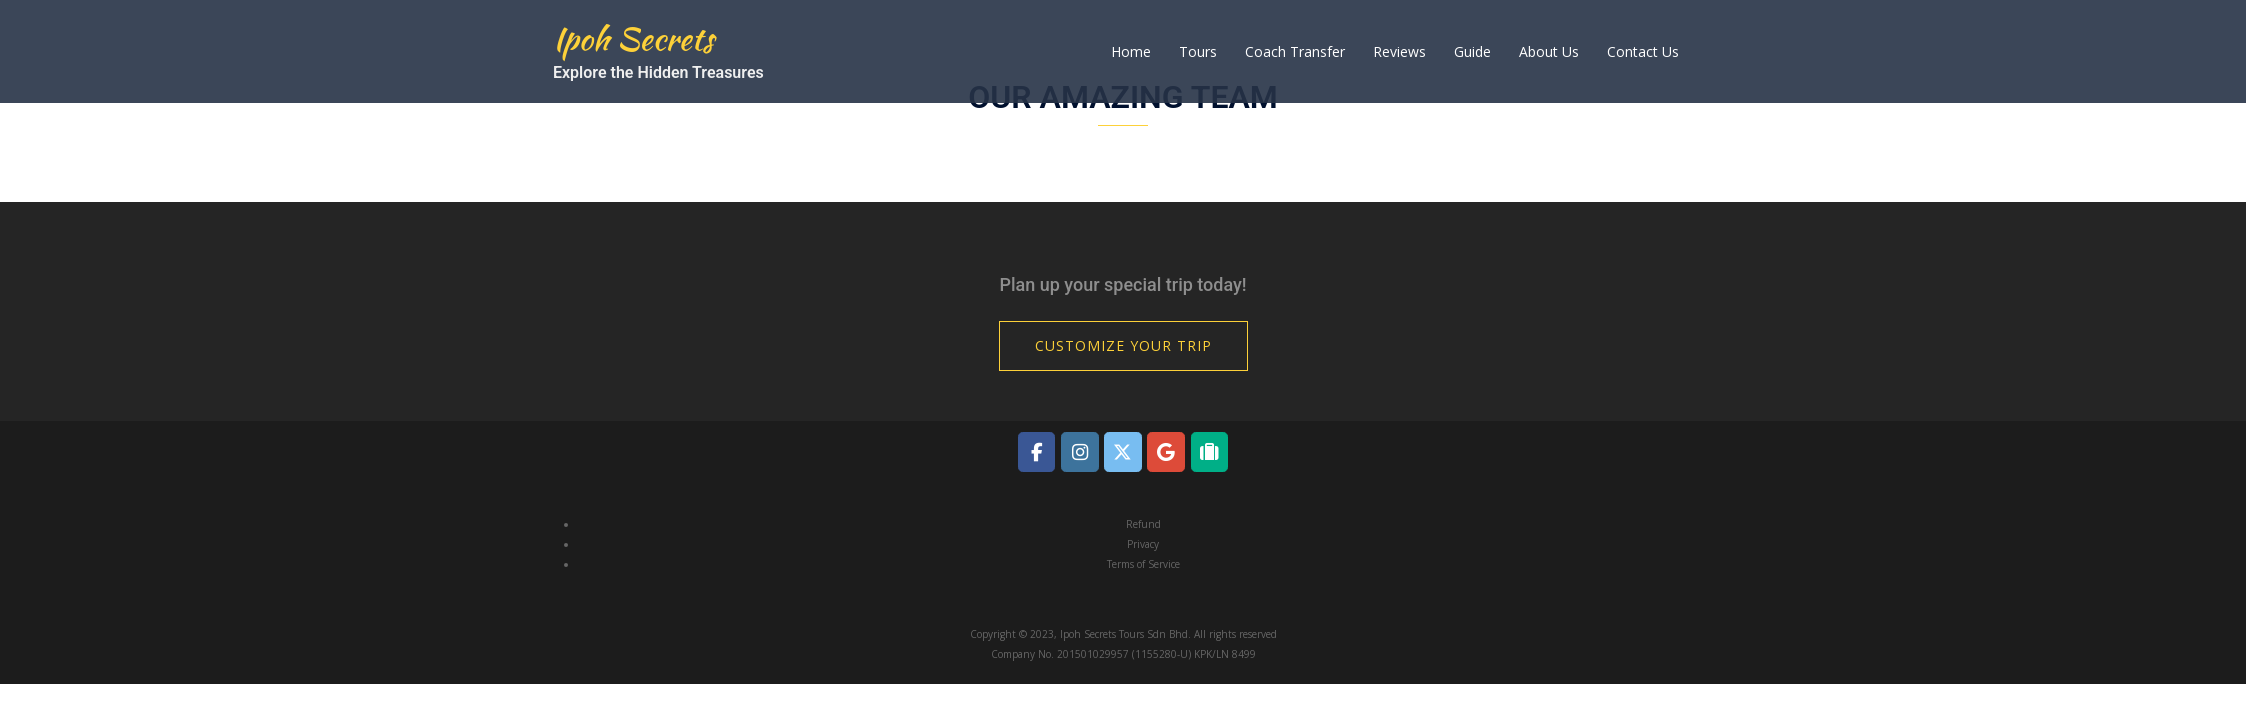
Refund (1143, 524)
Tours (1198, 51)
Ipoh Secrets (633, 38)
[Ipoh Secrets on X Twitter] (1122, 451)
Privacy (1143, 544)
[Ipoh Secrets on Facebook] (1036, 451)
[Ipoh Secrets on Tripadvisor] (1209, 451)
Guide (1472, 51)
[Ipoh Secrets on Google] (1165, 451)
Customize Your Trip (1123, 345)
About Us (1549, 51)
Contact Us (1643, 51)
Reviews (1399, 51)
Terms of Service (1143, 564)
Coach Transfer (1295, 51)
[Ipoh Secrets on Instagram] (1079, 451)
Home (1131, 51)
